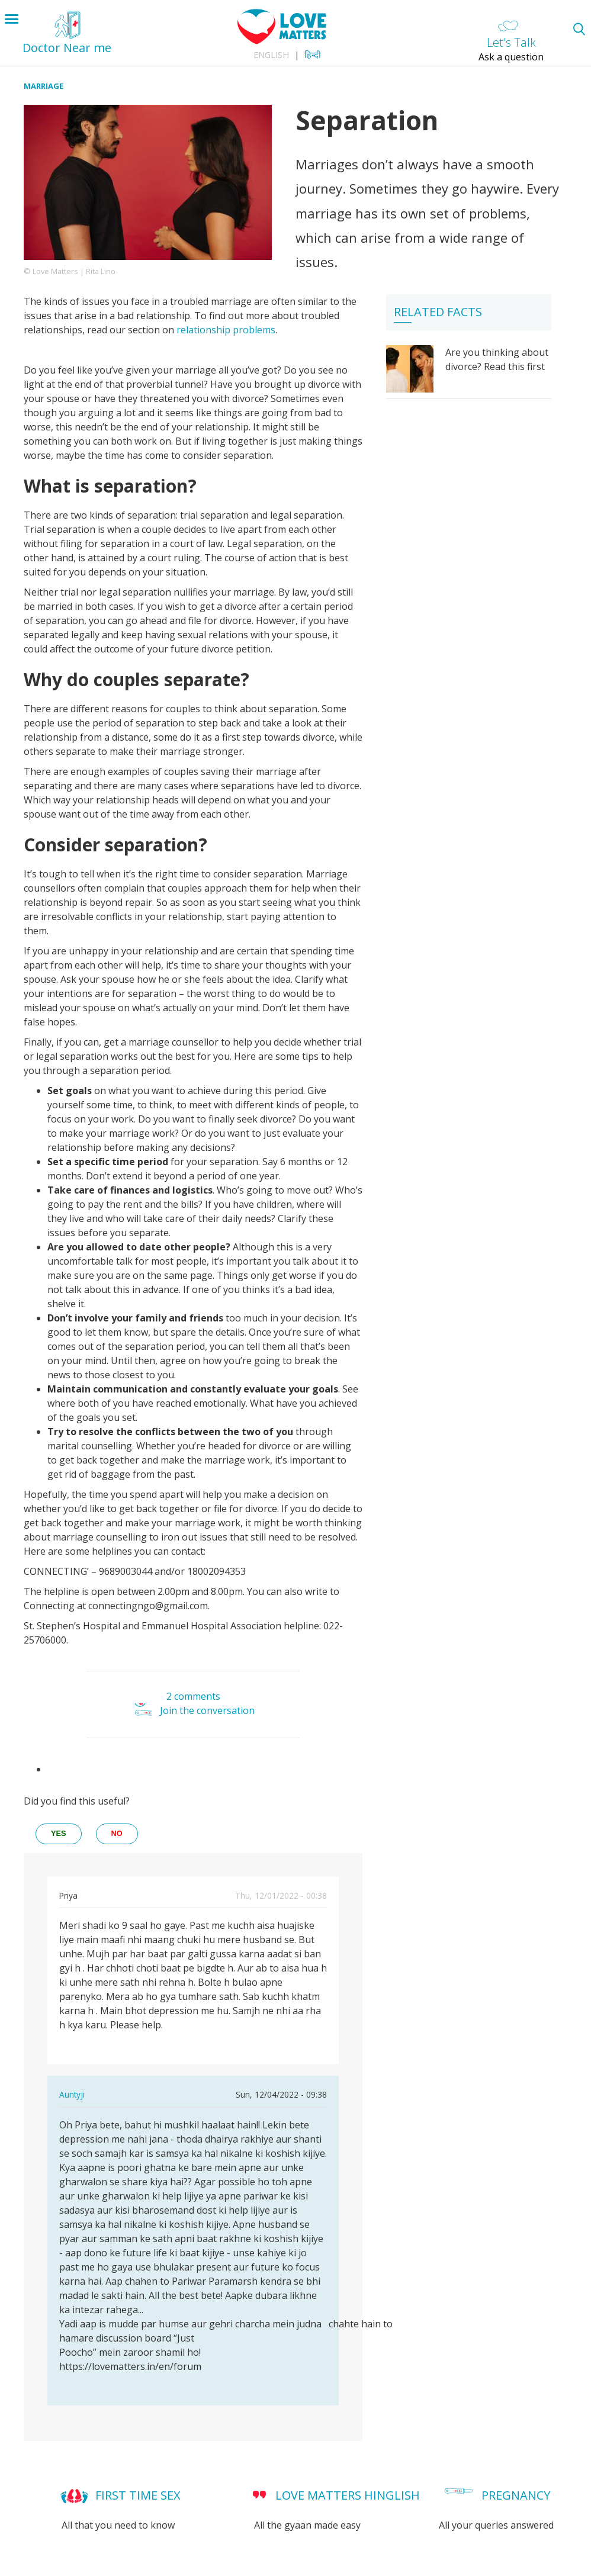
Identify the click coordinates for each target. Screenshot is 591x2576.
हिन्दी (312, 54)
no (117, 1833)
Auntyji (72, 2094)
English (271, 54)
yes (58, 1833)
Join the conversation (207, 1710)
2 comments (193, 1696)
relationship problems (225, 329)
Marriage (43, 86)
